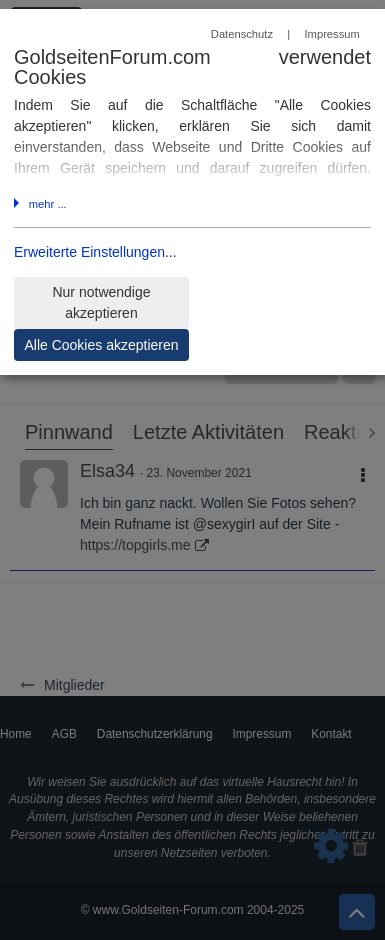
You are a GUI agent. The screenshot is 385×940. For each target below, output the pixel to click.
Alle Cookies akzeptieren (101, 345)
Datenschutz (242, 34)
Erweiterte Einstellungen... (95, 252)
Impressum (331, 34)
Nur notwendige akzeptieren (101, 302)
